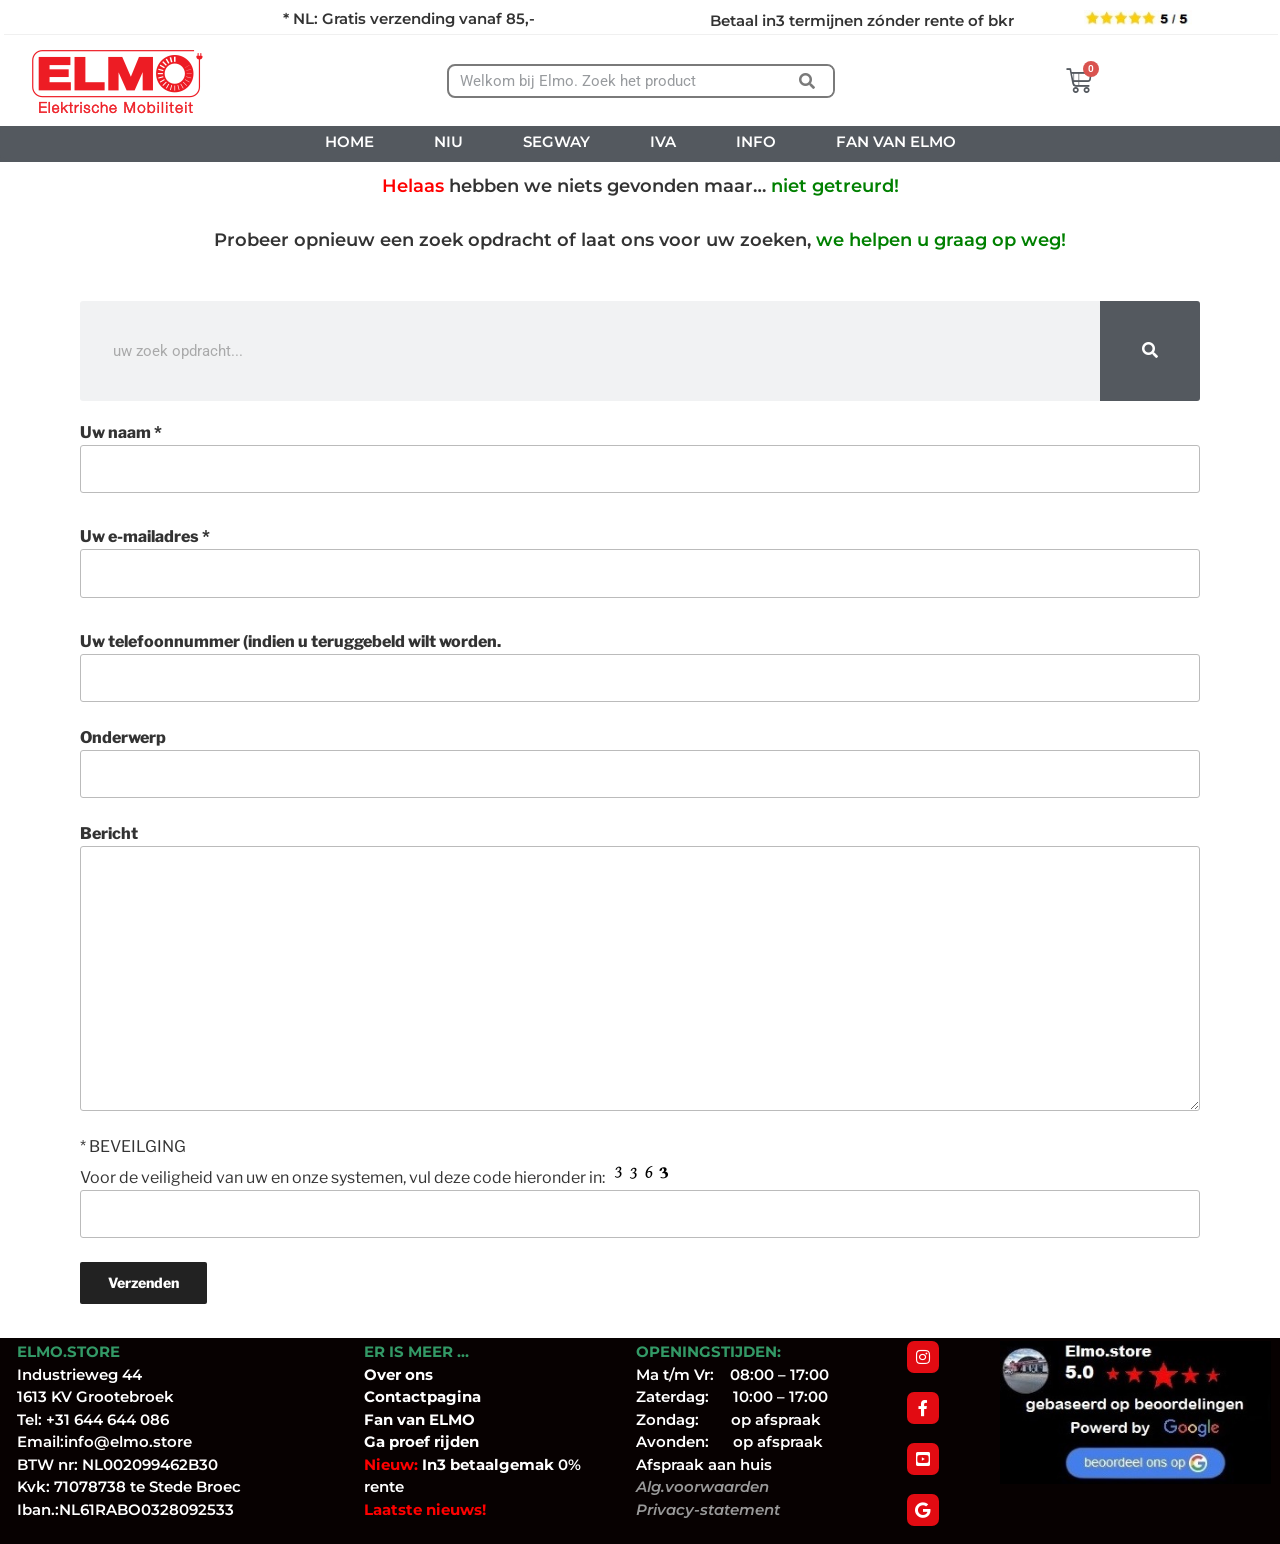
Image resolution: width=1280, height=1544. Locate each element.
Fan (378, 1419)
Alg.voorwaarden (702, 1486)
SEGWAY (556, 141)
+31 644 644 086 (107, 1419)
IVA (663, 141)
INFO (756, 141)
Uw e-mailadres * (640, 562)
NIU (448, 141)
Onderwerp (640, 763)
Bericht (640, 967)
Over (384, 1374)
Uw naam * (640, 458)
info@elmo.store (128, 1441)
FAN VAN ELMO (896, 141)
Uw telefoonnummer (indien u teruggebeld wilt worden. (640, 667)
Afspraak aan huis (704, 1464)
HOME (349, 141)
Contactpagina (422, 1396)
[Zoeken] (807, 81)
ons (419, 1374)
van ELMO (434, 1419)
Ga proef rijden (421, 1441)
